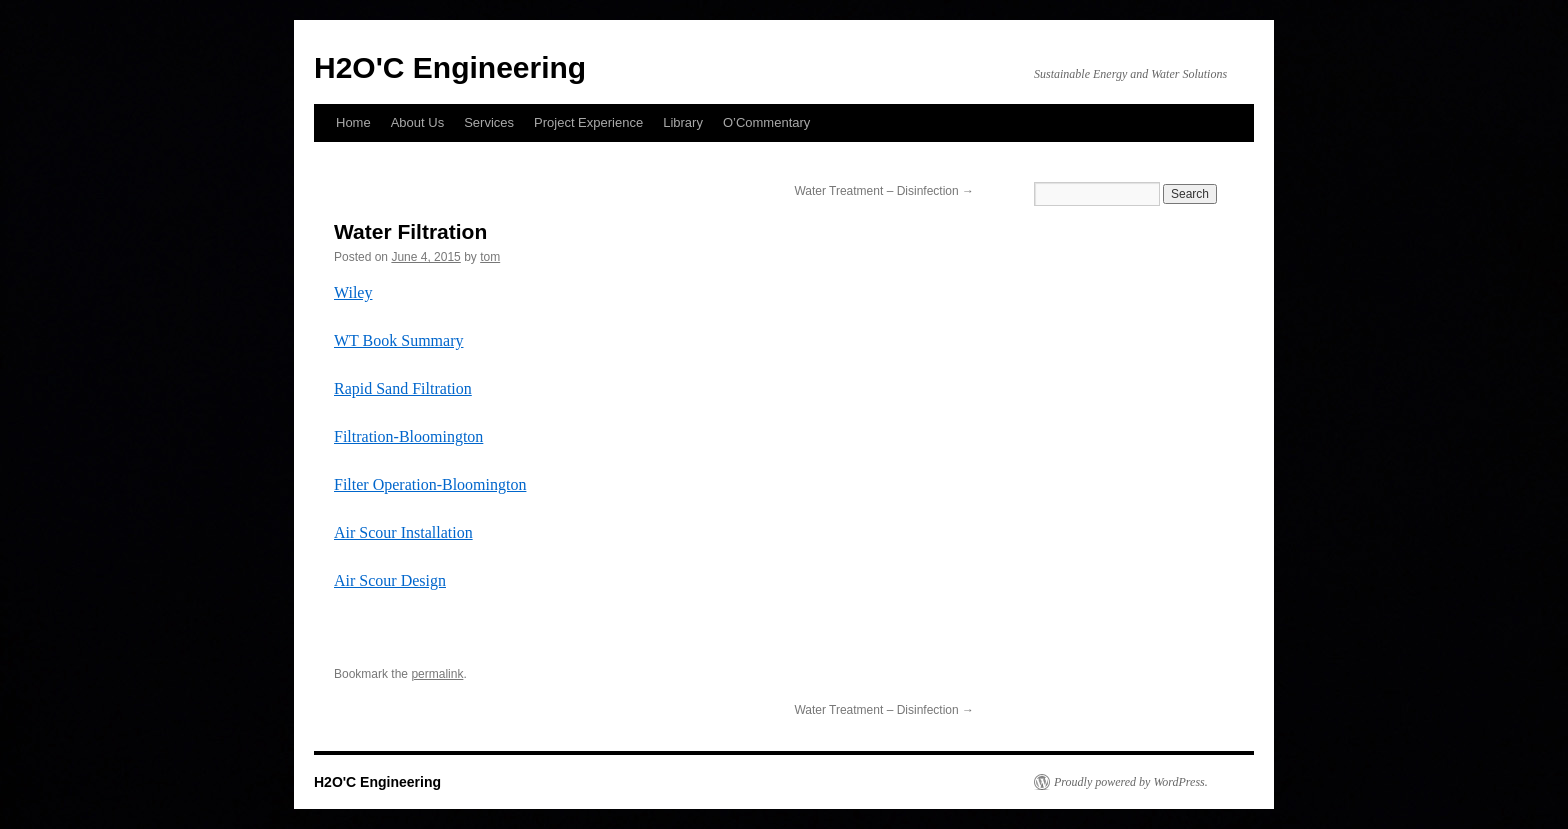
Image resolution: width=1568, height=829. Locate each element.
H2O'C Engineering (450, 67)
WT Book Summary (398, 340)
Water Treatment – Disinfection (884, 191)
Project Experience (588, 122)
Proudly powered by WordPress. (1131, 782)
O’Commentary (766, 122)
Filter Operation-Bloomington (430, 484)
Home (353, 122)
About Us (417, 122)
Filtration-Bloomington (408, 436)
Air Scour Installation (403, 532)
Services (489, 122)
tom (490, 257)
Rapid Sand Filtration (403, 388)
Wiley (353, 292)
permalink (437, 674)
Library (683, 122)
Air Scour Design (390, 580)
